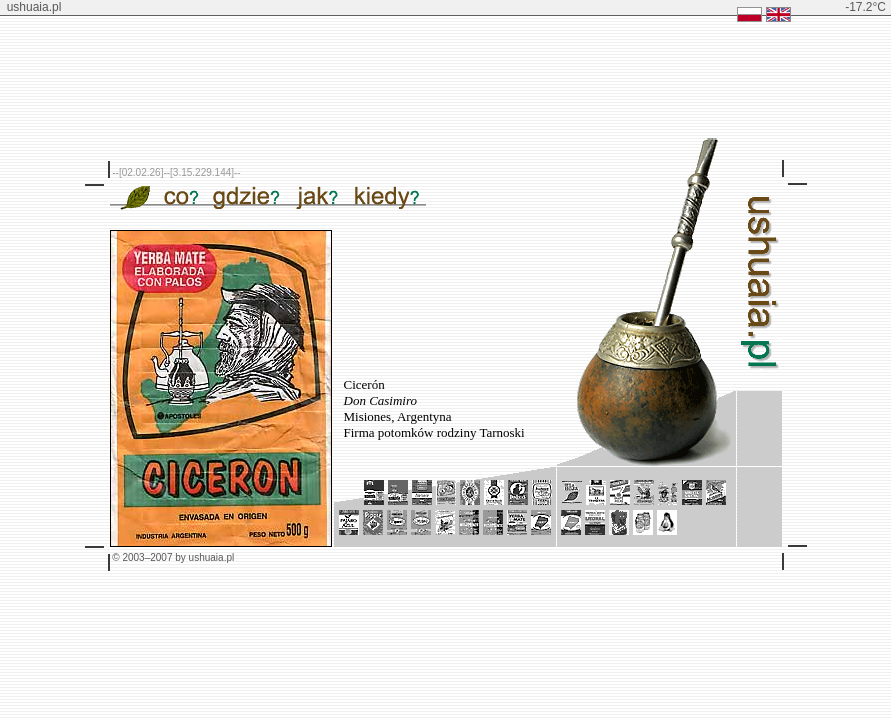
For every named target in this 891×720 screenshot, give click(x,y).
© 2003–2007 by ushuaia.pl (173, 557)
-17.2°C (865, 7)
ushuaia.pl (34, 7)
